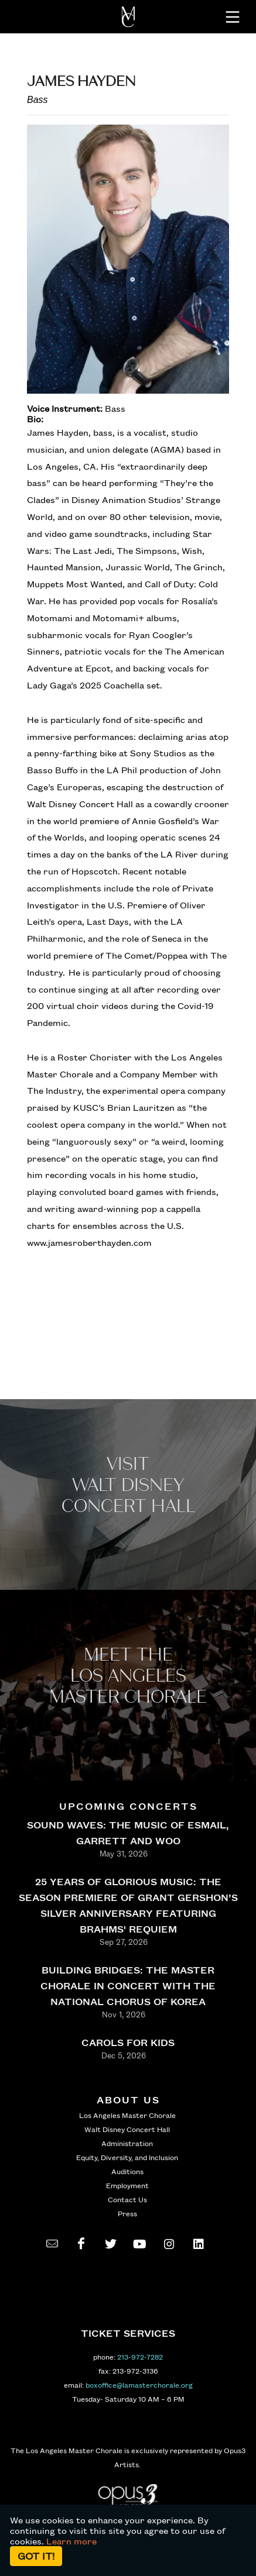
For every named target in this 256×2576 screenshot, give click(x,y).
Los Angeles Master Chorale (127, 2115)
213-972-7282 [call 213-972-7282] (140, 2356)
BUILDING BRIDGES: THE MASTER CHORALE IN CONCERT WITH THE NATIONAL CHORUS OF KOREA (128, 1985)
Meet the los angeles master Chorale (128, 1676)
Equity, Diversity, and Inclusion (127, 2157)
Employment (127, 2185)
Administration (127, 2143)
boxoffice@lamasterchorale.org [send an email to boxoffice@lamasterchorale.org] (139, 2384)
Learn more (71, 2541)
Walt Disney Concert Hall (127, 2129)
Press (127, 2213)
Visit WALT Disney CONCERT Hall (128, 1485)
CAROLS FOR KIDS (128, 2042)
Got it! (36, 2556)
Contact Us (127, 2199)
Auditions (127, 2171)
